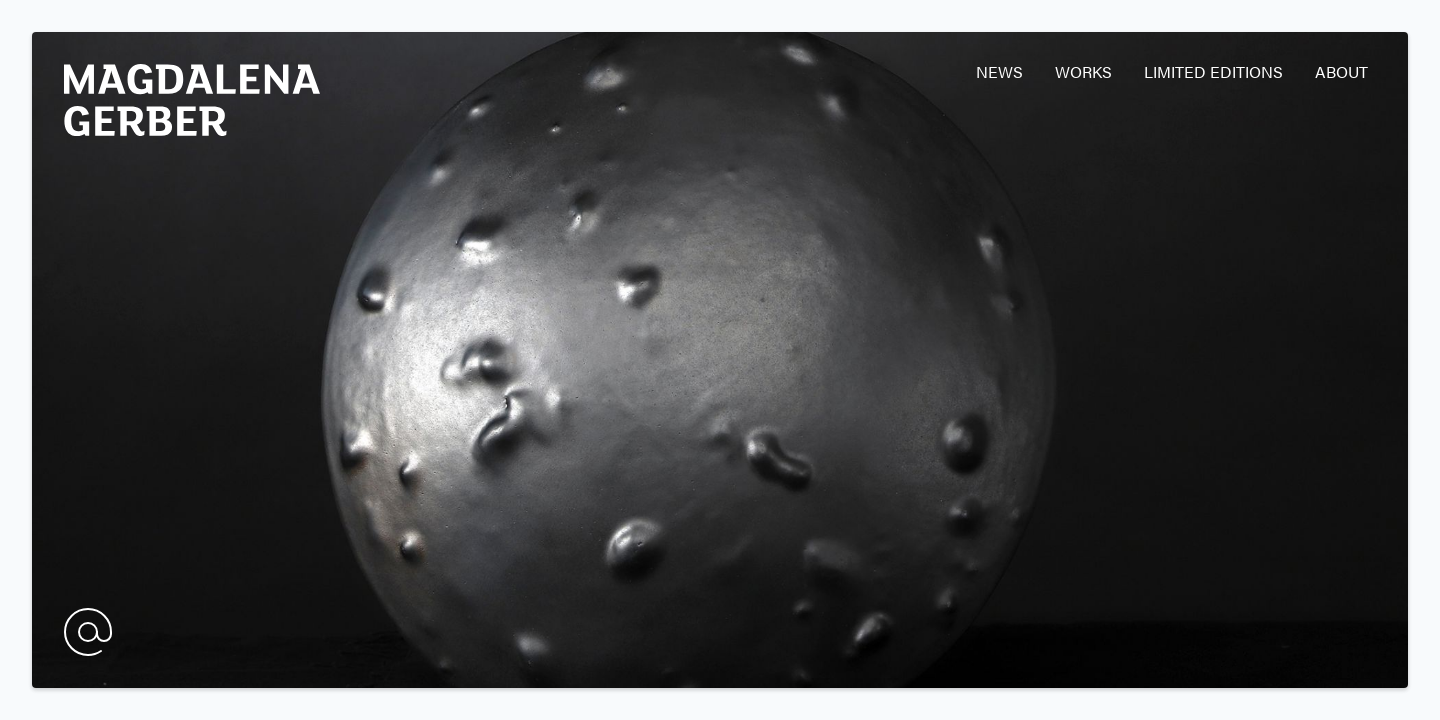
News (999, 71)
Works (1083, 71)
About (1341, 71)
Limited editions (1213, 71)
